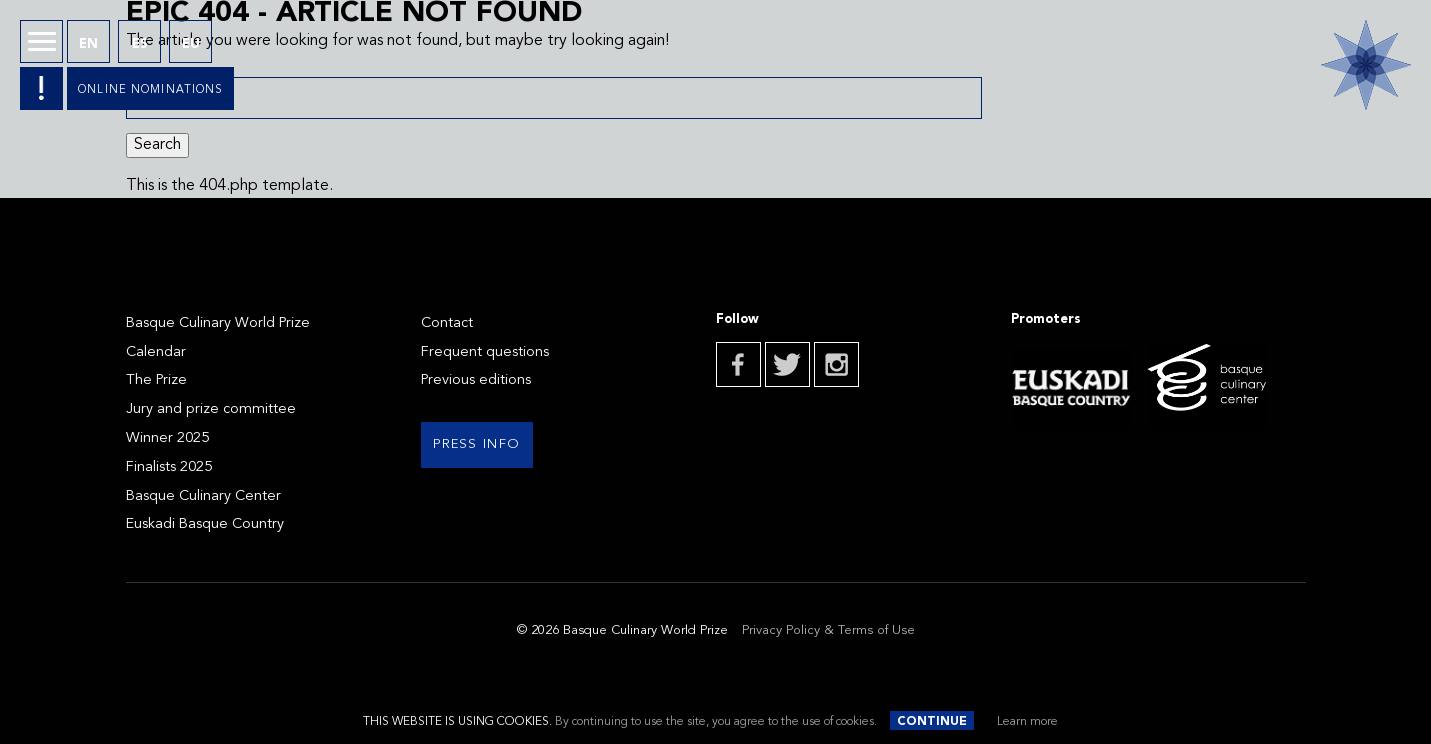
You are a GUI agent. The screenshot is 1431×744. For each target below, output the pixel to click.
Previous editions (476, 380)
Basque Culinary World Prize (218, 323)
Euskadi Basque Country (205, 524)
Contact (447, 323)
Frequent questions (485, 352)
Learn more (1027, 722)
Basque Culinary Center (203, 496)
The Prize (156, 380)
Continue (932, 722)
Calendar (156, 352)
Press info (476, 444)
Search (157, 145)
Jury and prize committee (211, 409)
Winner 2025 (167, 438)
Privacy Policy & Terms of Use (828, 630)
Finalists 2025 (169, 467)
